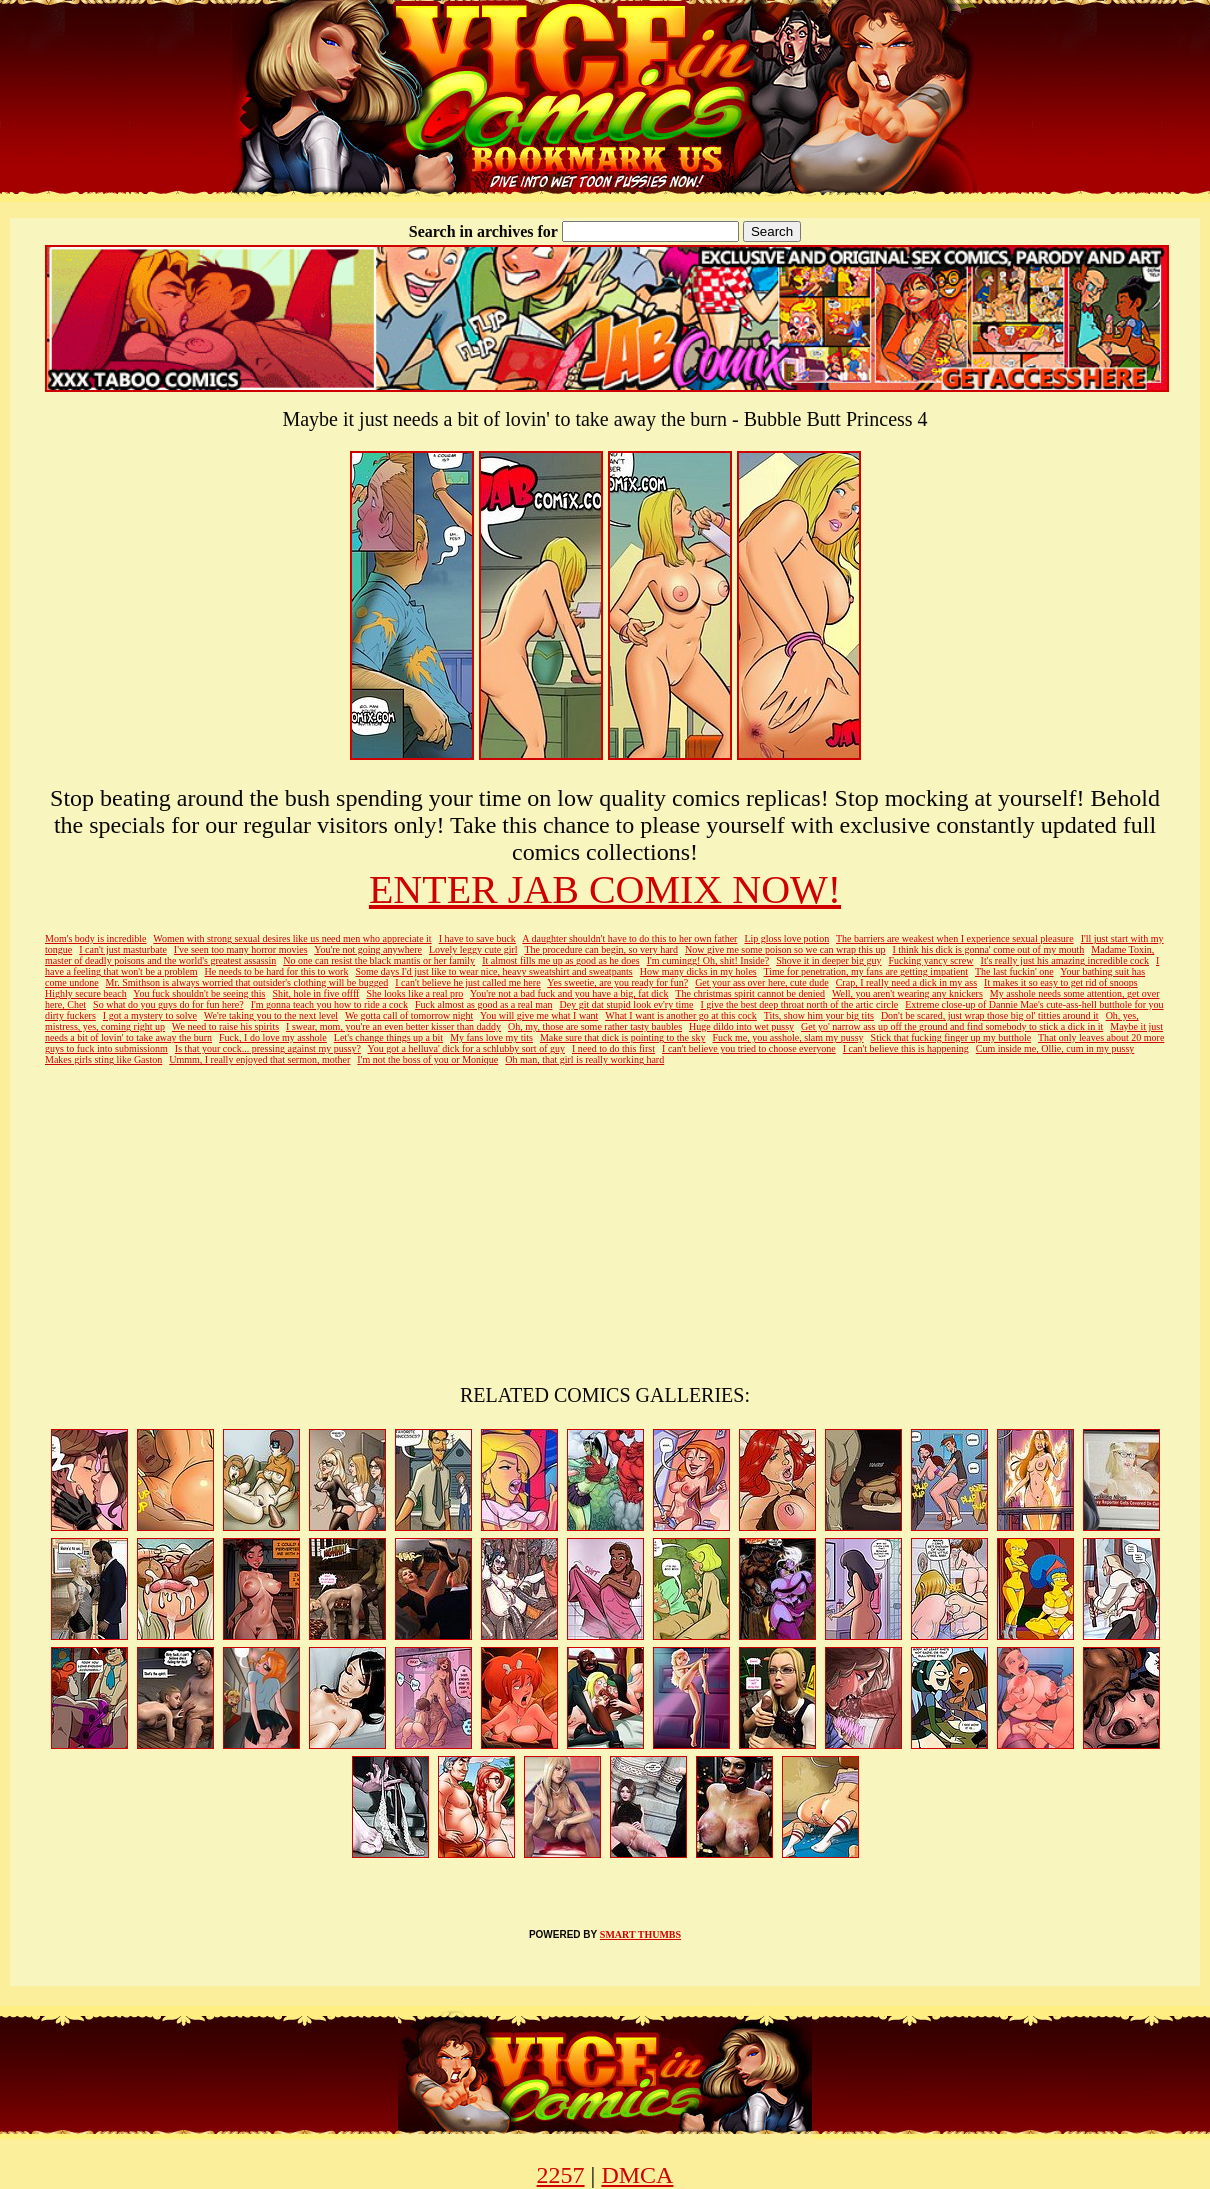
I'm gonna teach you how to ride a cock (329, 1004)
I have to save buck (477, 938)
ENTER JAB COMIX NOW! (605, 889)
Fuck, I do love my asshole (273, 1037)
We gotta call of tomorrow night (409, 1015)
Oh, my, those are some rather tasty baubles (595, 1026)
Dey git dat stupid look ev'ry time (626, 1004)
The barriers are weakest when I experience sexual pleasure (955, 938)
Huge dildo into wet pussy (741, 1026)
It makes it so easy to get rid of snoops (1061, 982)
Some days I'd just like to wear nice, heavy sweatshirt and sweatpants (493, 971)
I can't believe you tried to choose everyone (749, 1048)
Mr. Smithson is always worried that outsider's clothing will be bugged (247, 982)
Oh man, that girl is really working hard (584, 1059)
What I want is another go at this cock (681, 1015)
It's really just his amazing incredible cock (1065, 960)
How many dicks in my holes (698, 971)
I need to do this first (613, 1048)
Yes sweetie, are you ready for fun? (617, 982)
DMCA (637, 2175)
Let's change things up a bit (388, 1037)
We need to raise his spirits (225, 1026)
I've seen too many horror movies (241, 949)
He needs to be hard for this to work (277, 971)
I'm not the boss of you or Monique (427, 1059)
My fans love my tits (491, 1037)
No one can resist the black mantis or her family (379, 960)
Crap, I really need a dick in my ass (906, 982)
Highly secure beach (86, 993)
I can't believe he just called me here (467, 982)
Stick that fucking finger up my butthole (951, 1037)
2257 (561, 2175)
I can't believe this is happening (906, 1048)
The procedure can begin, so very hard (601, 949)
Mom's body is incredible (96, 938)
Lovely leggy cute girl (473, 949)
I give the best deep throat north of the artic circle (800, 1004)
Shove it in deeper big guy (828, 960)
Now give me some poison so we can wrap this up (785, 949)
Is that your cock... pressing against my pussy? (268, 1048)
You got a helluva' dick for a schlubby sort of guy (466, 1048)
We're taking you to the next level (271, 1015)
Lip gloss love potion (786, 938)
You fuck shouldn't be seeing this (199, 993)
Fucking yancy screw (931, 960)
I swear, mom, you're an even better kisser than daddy (393, 1026)
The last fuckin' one (1014, 971)
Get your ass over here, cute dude (762, 982)
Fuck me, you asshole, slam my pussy (787, 1037)
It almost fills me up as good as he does (560, 960)
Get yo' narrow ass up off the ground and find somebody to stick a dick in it (952, 1026)
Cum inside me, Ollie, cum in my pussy (1055, 1048)
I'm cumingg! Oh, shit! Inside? (708, 960)
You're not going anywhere (368, 949)
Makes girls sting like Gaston (103, 1059)
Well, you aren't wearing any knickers (907, 993)
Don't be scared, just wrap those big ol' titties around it (990, 1015)
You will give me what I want (539, 1015)
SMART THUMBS (640, 1934)
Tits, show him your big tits (819, 1015)
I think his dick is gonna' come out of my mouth (988, 949)
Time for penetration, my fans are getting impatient (866, 971)
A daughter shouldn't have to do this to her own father (629, 938)
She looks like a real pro (414, 993)
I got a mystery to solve (150, 1015)
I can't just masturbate (123, 949)
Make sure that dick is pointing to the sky (623, 1037)
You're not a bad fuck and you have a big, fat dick (569, 993)
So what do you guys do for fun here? (168, 1004)
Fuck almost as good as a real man (483, 1004)
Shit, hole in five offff (315, 993)
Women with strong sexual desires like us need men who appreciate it (292, 938)
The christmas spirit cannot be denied (750, 993)
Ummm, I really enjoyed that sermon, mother (259, 1059)
